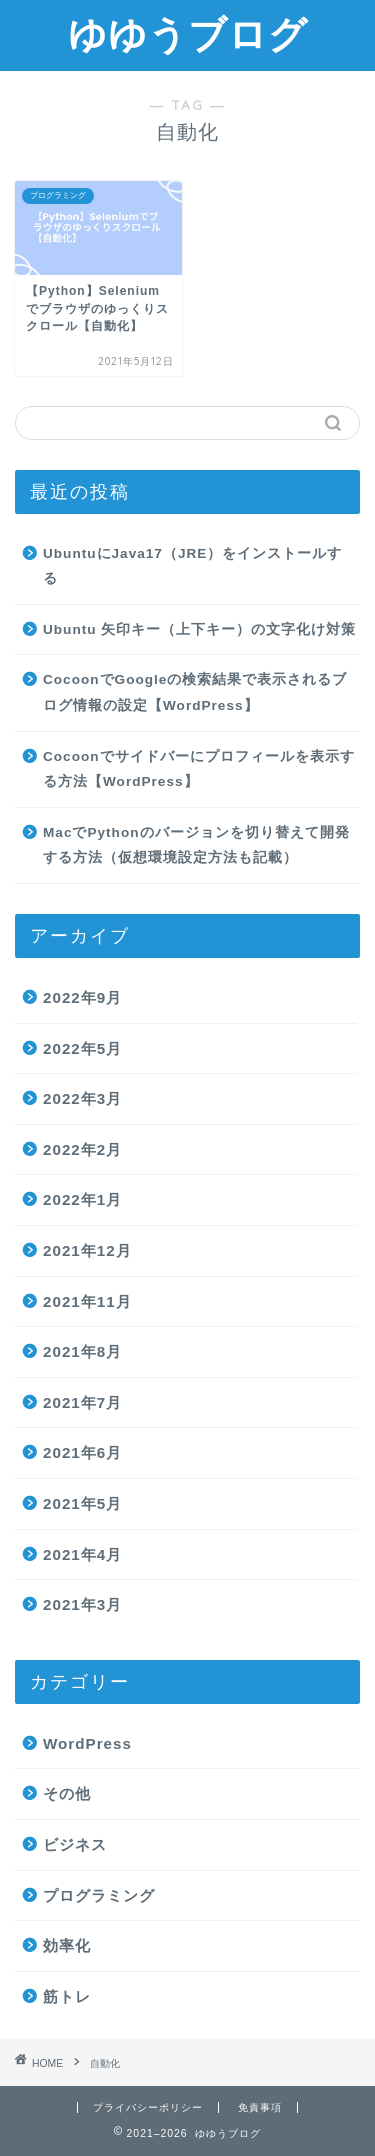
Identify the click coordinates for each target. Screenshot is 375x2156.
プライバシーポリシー (148, 2107)
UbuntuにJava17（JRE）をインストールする (192, 566)
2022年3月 (82, 1098)
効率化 (67, 1945)
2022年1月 (82, 1199)
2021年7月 (82, 1402)
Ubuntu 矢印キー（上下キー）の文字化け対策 (199, 629)
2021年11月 (87, 1301)
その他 (67, 1793)
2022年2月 (82, 1149)
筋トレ (67, 1996)
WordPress (87, 1743)
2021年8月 (82, 1351)
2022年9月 (82, 997)
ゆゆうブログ (188, 34)
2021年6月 (82, 1452)
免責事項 (260, 2107)
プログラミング (99, 1895)
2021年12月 (87, 1250)
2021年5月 (82, 1503)
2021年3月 (82, 1604)
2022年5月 (82, 1048)
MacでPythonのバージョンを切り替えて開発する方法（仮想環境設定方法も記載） (196, 845)
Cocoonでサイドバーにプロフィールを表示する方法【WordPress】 (199, 769)
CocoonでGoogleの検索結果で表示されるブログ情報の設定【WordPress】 (195, 692)
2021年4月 (82, 1554)
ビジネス (75, 1844)
